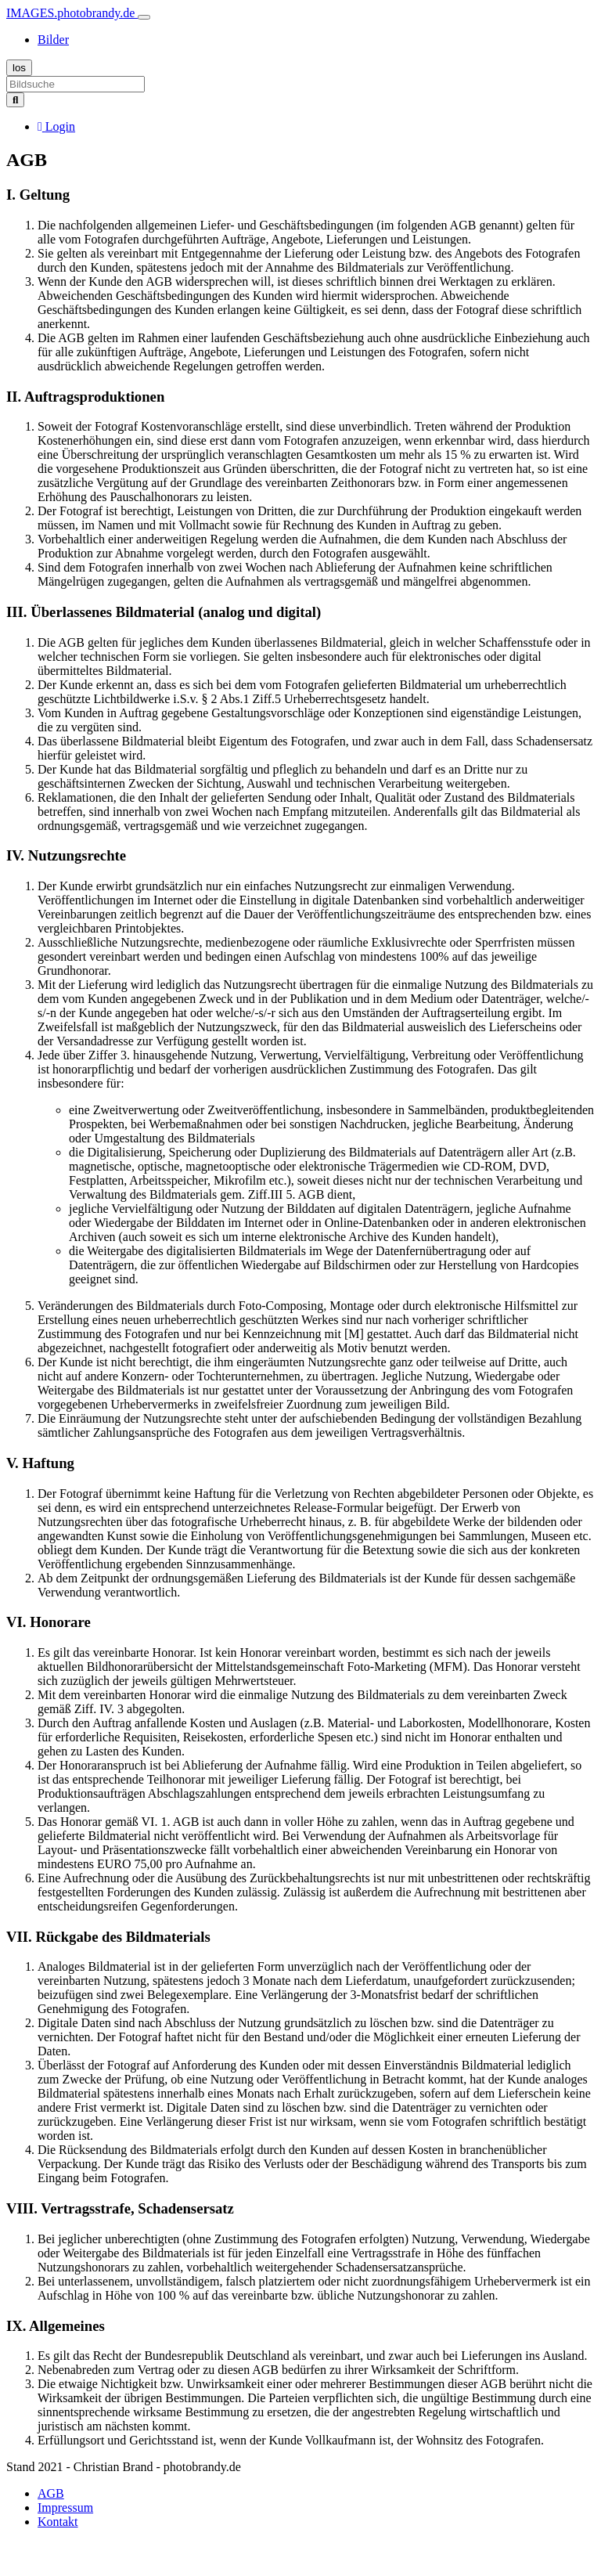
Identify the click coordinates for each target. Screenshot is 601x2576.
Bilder (53, 39)
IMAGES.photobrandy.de (72, 13)
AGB (51, 2493)
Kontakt (58, 2521)
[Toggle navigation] (144, 17)
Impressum (65, 2507)
